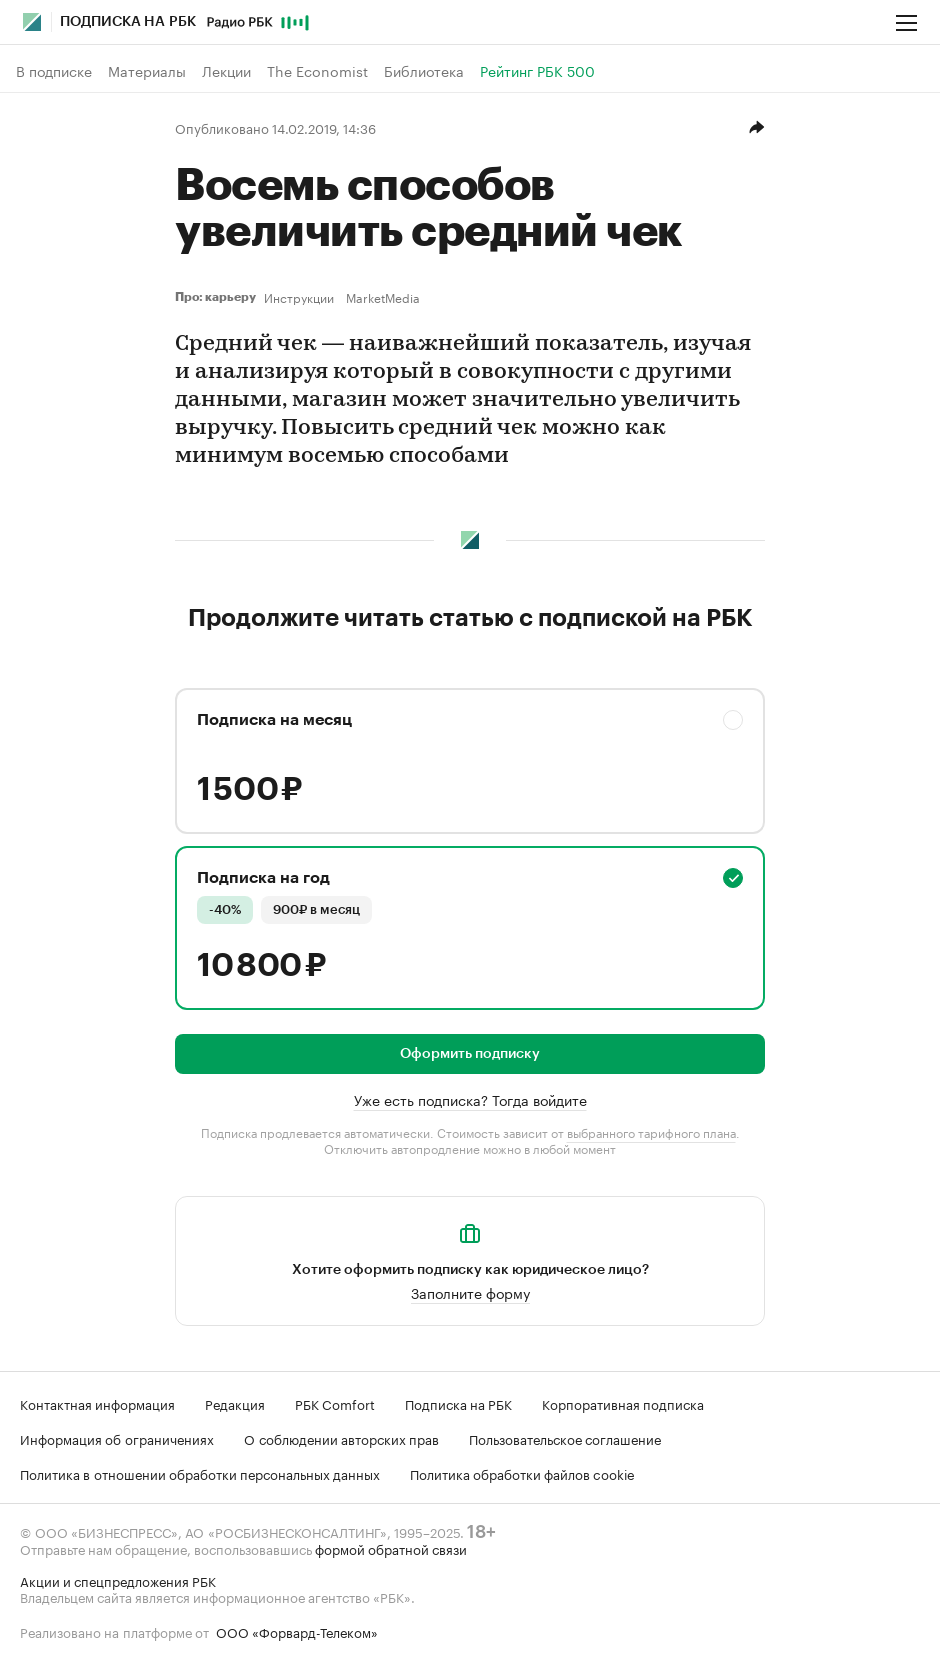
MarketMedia (383, 297)
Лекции (226, 71)
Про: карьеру (215, 297)
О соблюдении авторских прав (341, 1438)
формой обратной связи (391, 1548)
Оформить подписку (470, 1054)
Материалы (147, 71)
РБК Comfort (335, 1403)
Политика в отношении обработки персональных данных (200, 1473)
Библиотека (424, 71)
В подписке (54, 71)
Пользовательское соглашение (565, 1438)
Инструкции (299, 297)
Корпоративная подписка (623, 1403)
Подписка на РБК (458, 1403)
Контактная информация (97, 1403)
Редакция (235, 1403)
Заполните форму (470, 1292)
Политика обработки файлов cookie (522, 1473)
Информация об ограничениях (117, 1438)
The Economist (317, 71)
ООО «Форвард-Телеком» (297, 1631)
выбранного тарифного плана (651, 1131)
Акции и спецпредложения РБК (118, 1580)
